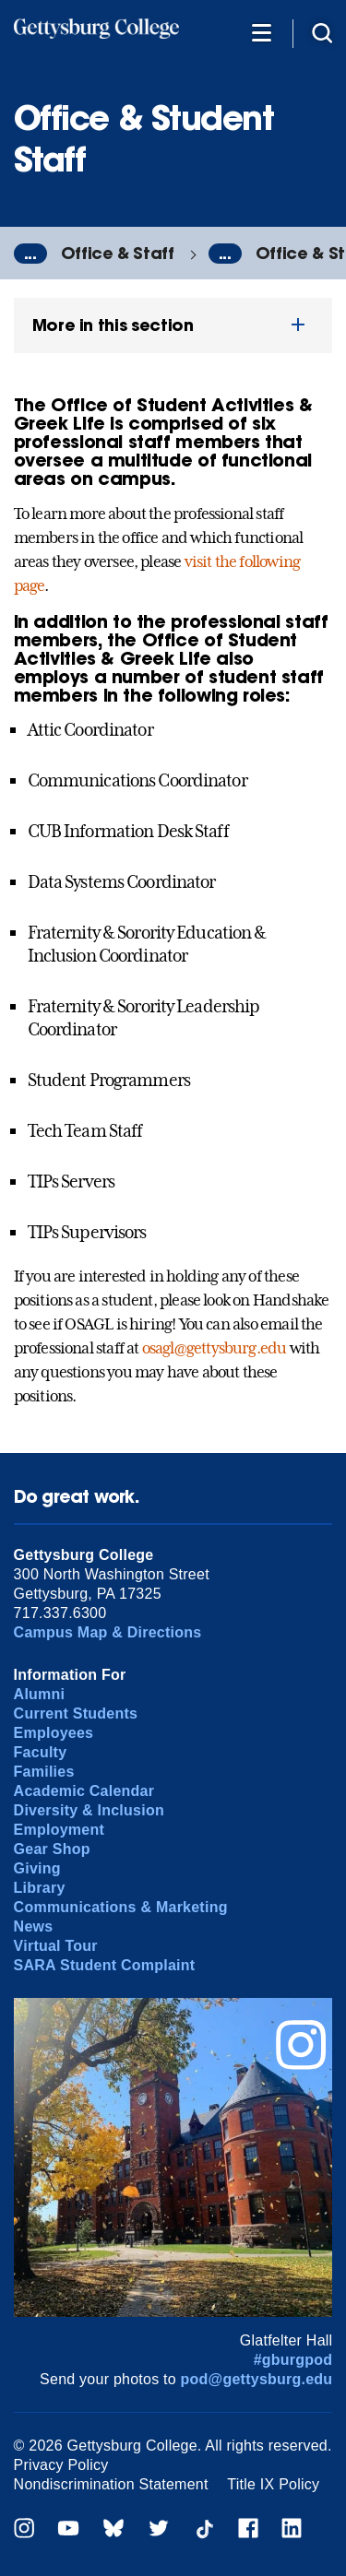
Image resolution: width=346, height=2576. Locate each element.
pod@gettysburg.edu (257, 2379)
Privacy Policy (61, 2465)
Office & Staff (117, 253)
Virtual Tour (56, 1946)
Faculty (40, 1752)
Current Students (76, 1713)
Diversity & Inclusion (89, 1810)
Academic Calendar (84, 1791)
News (34, 1926)
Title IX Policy (273, 2484)
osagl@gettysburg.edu (214, 1348)
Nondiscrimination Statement (111, 2484)
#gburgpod (293, 2360)
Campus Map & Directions (108, 1632)
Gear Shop (52, 1849)
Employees (54, 1733)
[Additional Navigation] (261, 31)
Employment (59, 1829)
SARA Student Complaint (105, 1965)
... (30, 253)
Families (44, 1771)
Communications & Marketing (121, 1907)
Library (40, 1888)
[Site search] (322, 31)
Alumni (40, 1694)
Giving (37, 1868)
